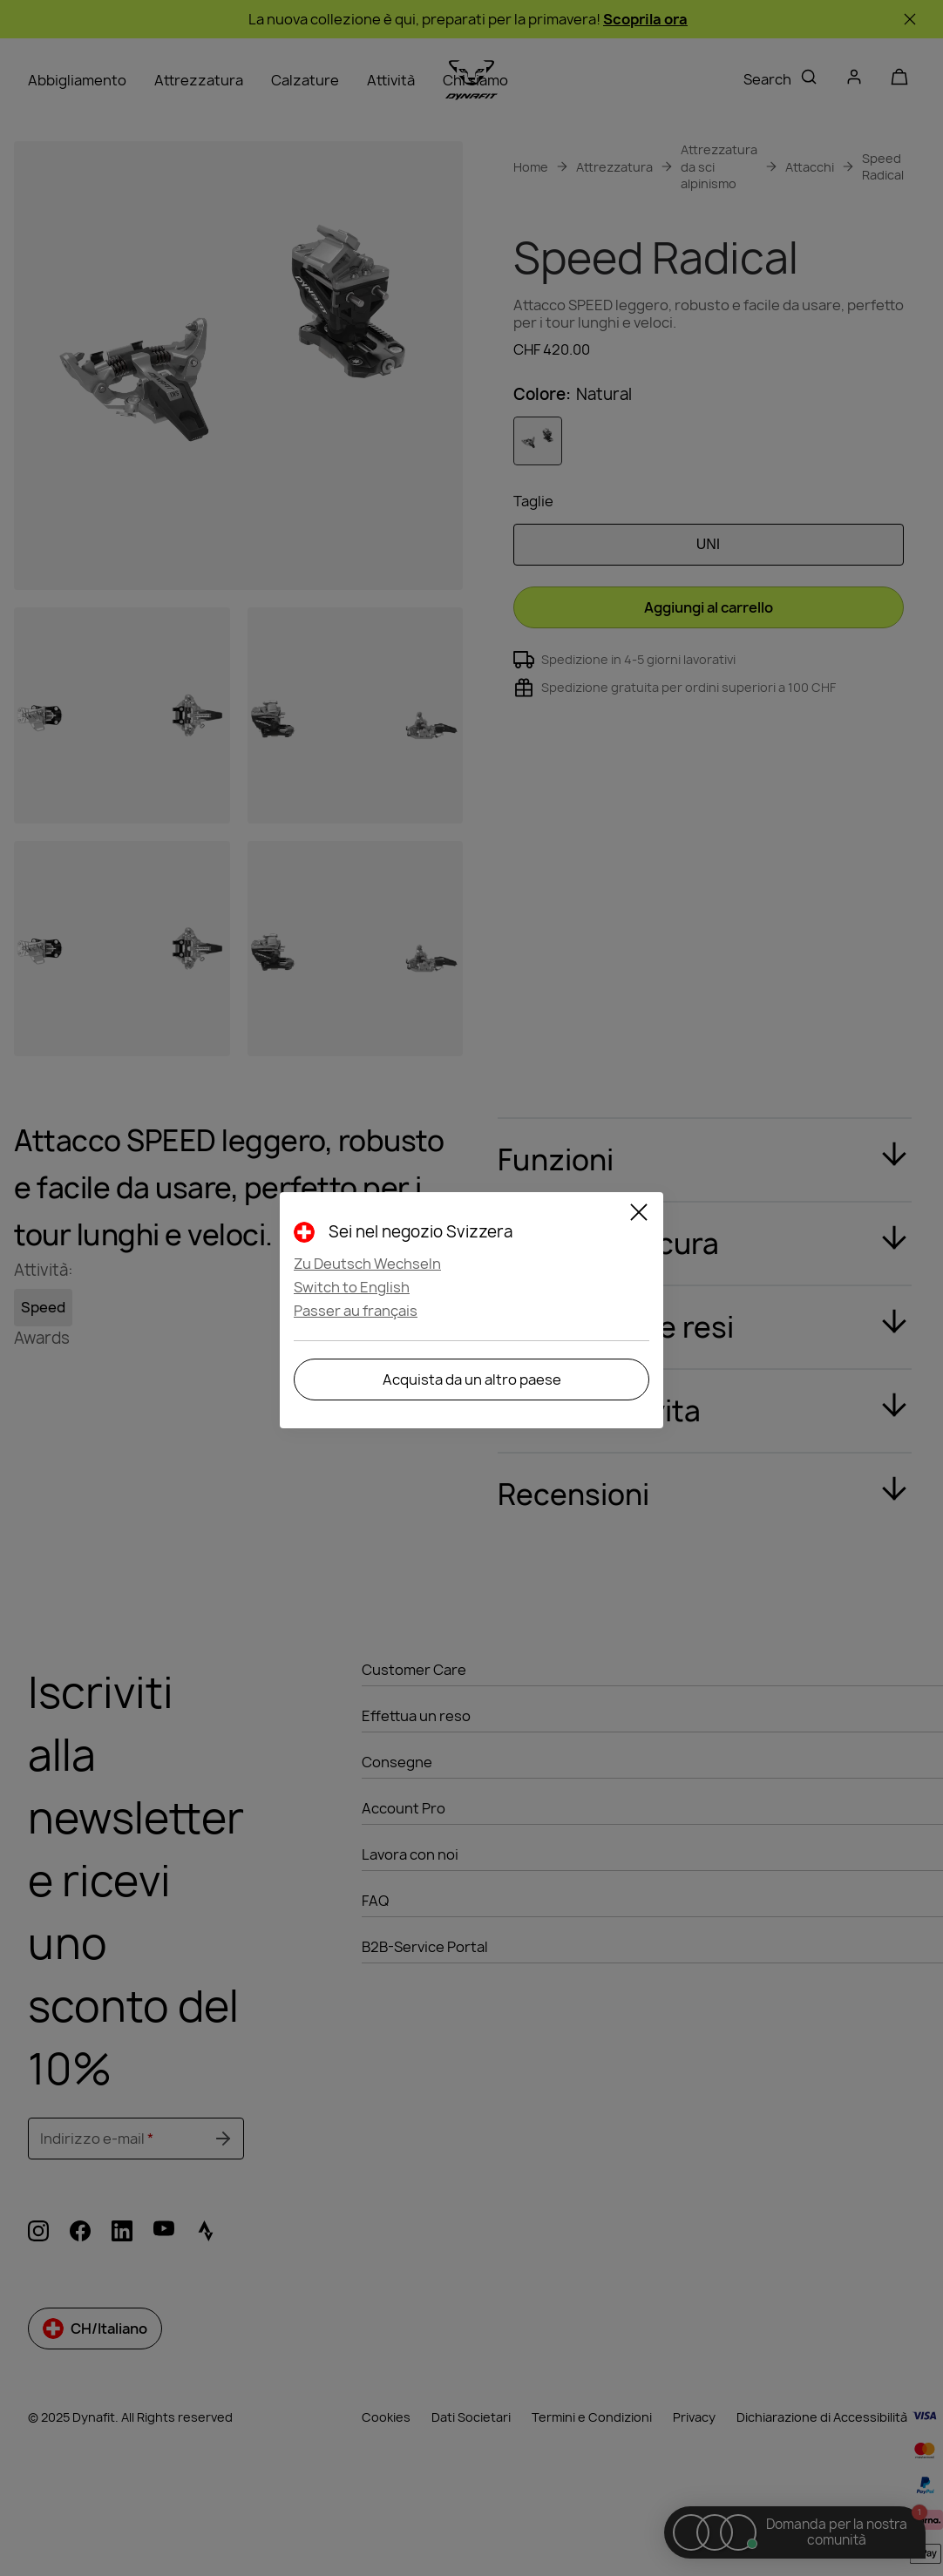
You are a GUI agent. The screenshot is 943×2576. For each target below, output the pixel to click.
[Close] (639, 1215)
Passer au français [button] (355, 1310)
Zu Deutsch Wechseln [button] (367, 1263)
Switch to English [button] (352, 1287)
